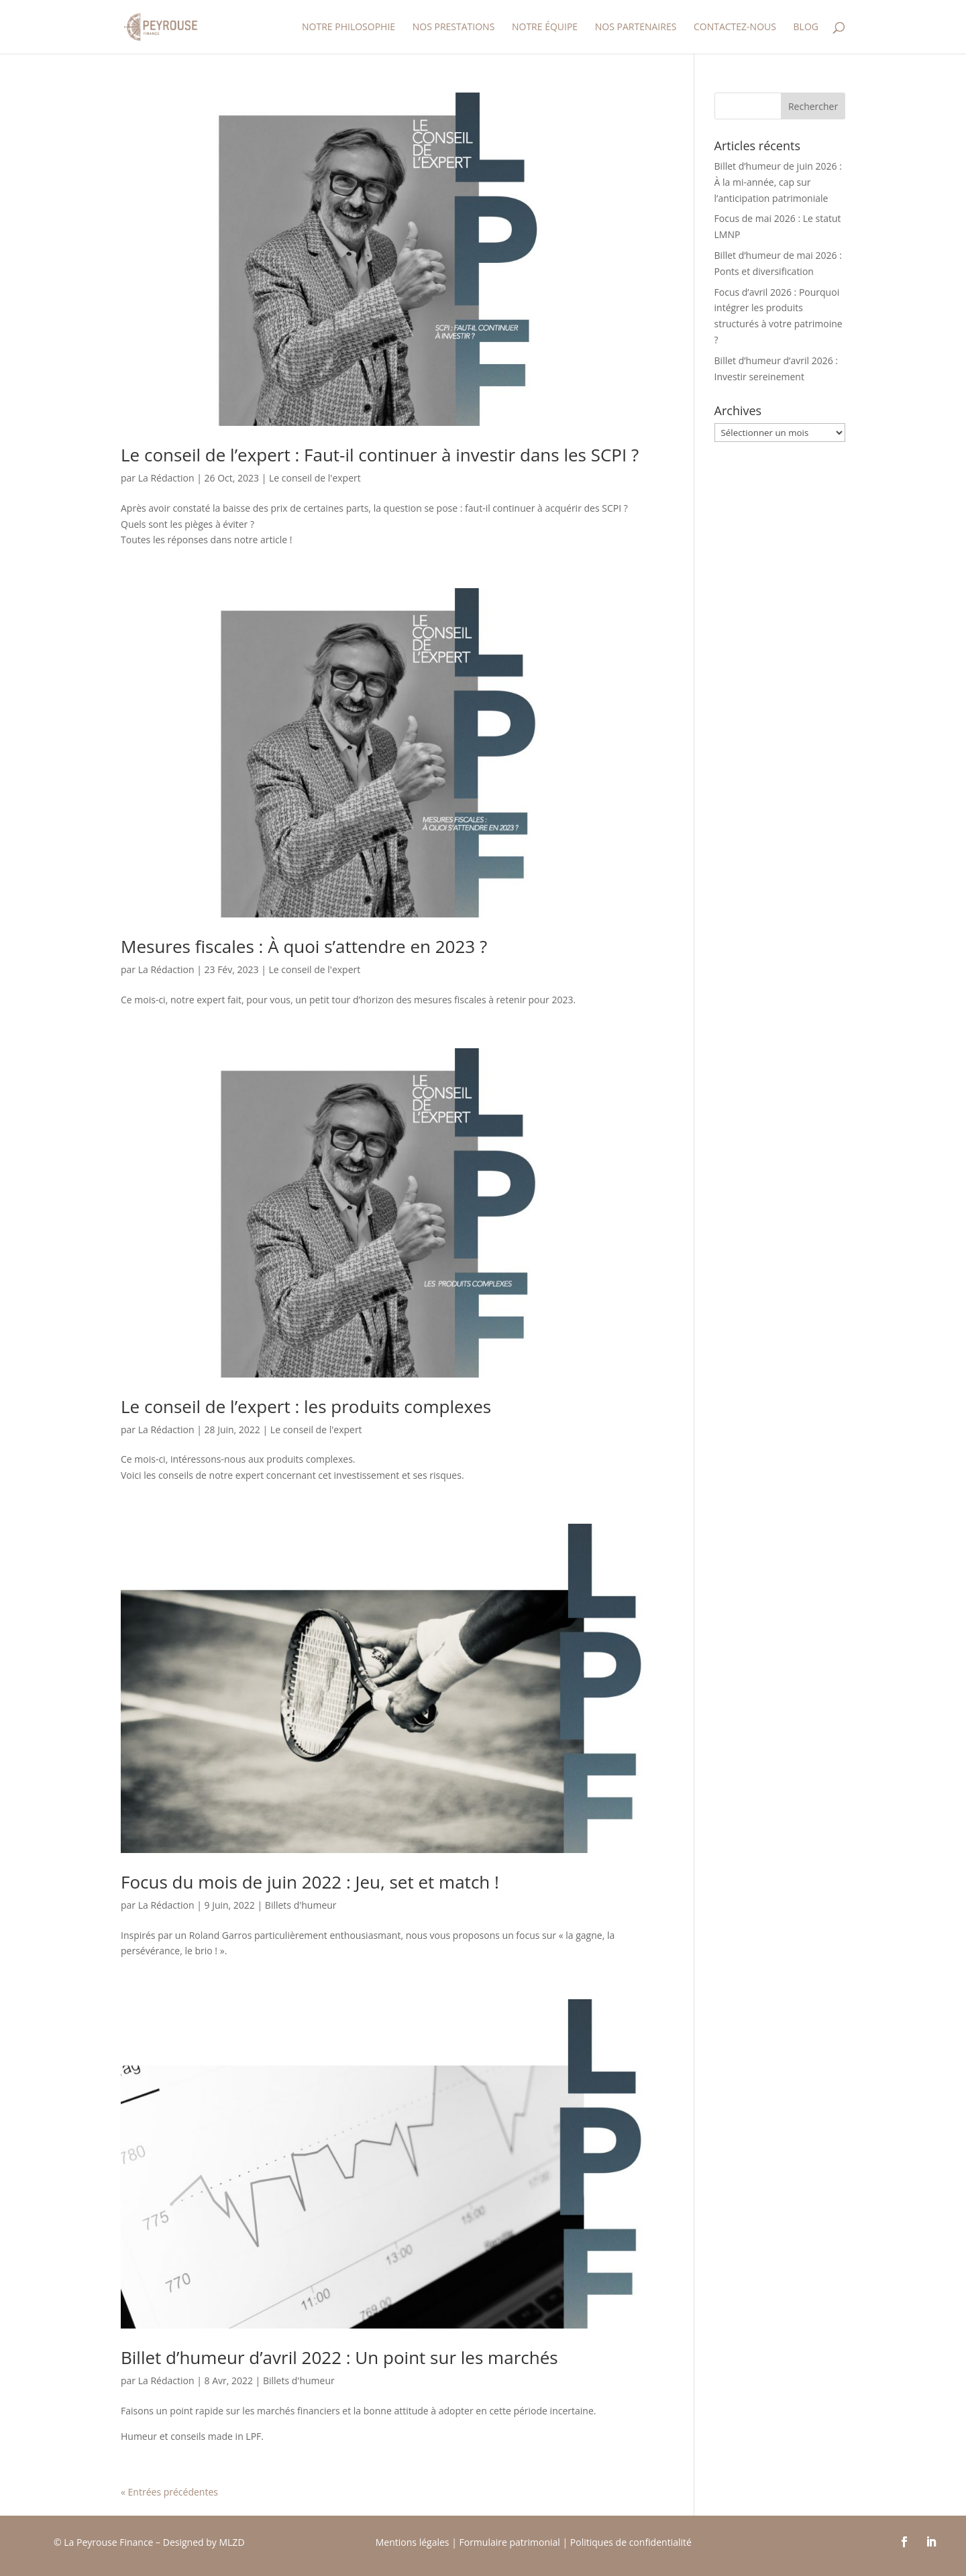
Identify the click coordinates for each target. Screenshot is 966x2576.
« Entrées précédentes (169, 2491)
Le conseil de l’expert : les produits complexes (306, 1406)
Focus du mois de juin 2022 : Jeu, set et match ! (310, 1882)
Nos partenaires (636, 27)
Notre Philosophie (348, 27)
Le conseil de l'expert (315, 477)
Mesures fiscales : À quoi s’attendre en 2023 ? (304, 946)
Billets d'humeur (301, 1905)
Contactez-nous (735, 27)
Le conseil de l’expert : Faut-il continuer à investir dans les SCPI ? (380, 455)
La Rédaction (166, 477)
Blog (806, 27)
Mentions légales (412, 2542)
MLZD (233, 2542)
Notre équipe (545, 27)
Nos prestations (454, 27)
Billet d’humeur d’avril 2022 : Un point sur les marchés (339, 2357)
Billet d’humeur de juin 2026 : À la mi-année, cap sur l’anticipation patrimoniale (778, 182)
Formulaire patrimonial (509, 2542)
